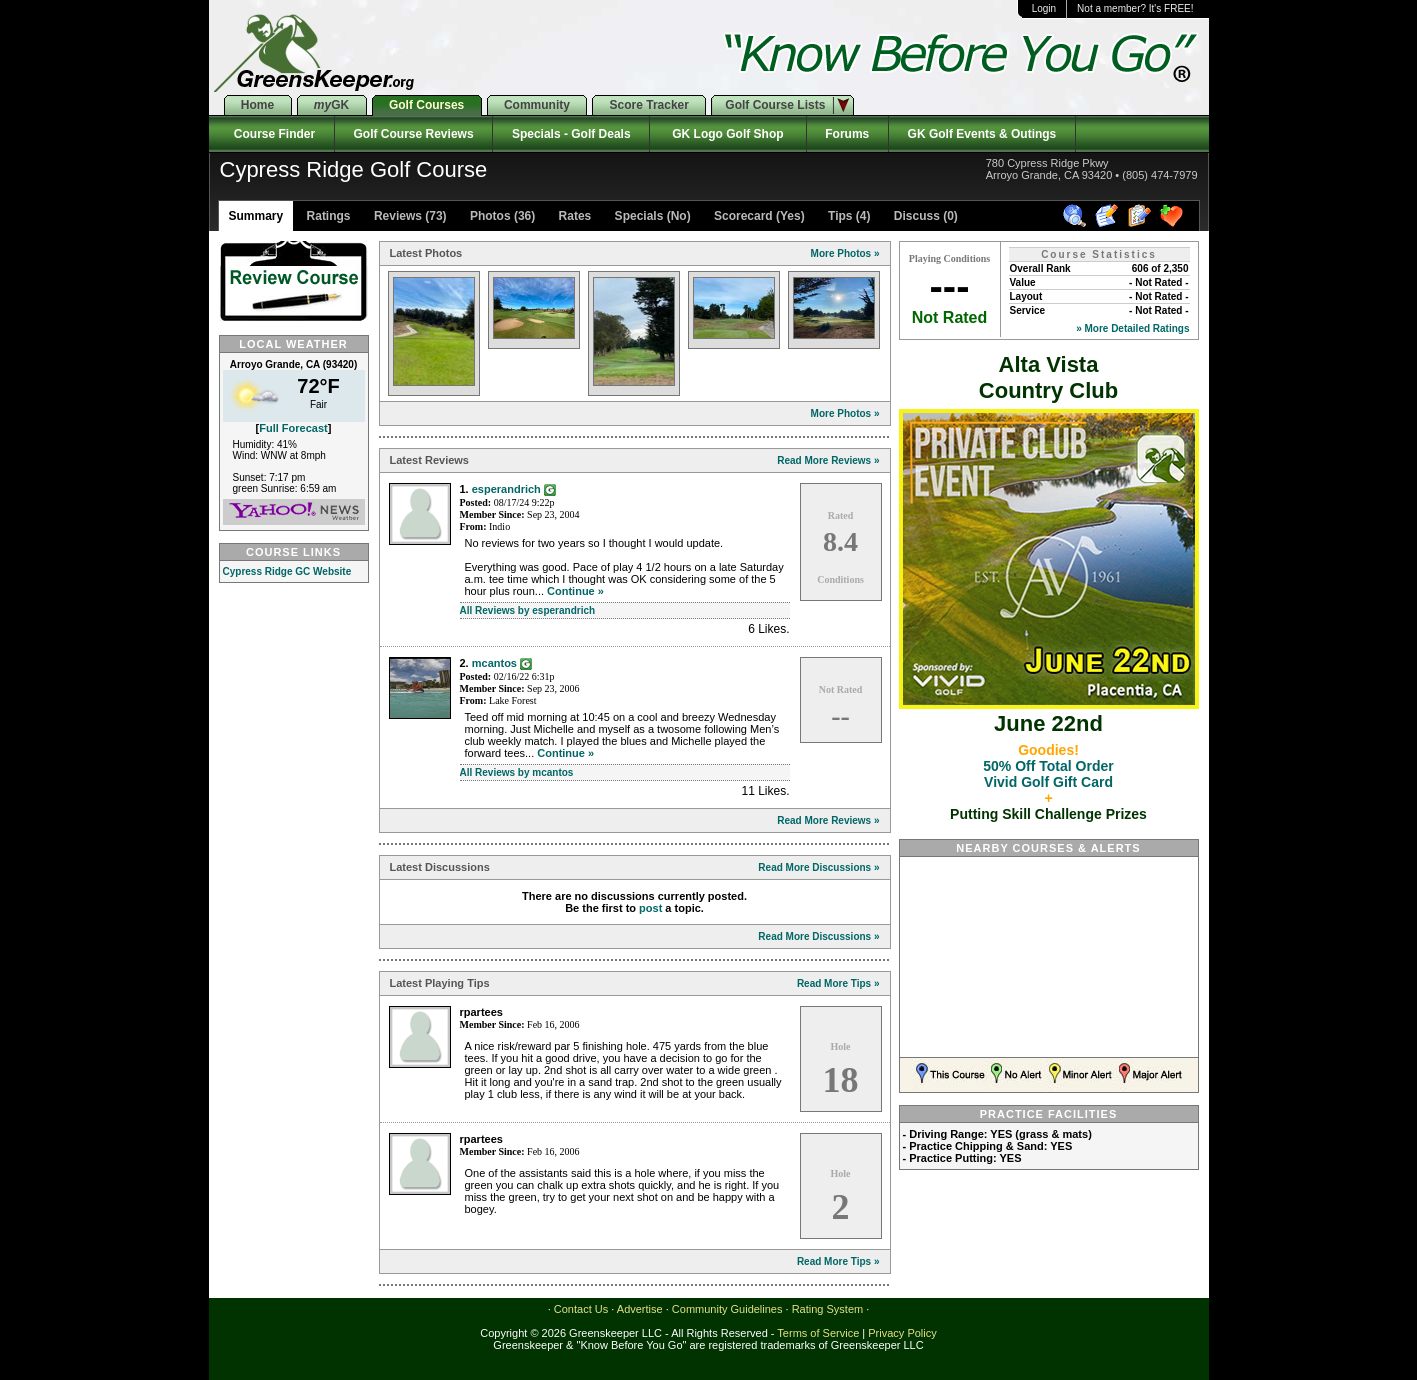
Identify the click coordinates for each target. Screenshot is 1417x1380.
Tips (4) (848, 216)
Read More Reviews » (828, 460)
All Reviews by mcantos (517, 772)
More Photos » (845, 253)
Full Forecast (293, 428)
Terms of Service (818, 1333)
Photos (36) (501, 216)
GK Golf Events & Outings (982, 134)
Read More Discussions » (818, 867)
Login (1044, 8)
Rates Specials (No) (622, 216)
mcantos (494, 663)
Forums (847, 134)
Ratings (326, 216)
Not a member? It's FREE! (1135, 8)
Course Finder (271, 134)
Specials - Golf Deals (571, 134)
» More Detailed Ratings (1132, 328)
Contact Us (581, 1309)
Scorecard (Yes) (758, 216)
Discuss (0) (924, 216)
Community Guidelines (727, 1309)
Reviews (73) (409, 216)
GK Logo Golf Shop (727, 134)
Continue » (575, 591)
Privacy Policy (902, 1333)
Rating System (828, 1309)
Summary (256, 216)
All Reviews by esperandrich (528, 610)
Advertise (640, 1309)
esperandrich (506, 489)
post (650, 908)
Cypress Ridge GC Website (287, 571)
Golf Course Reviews (413, 134)
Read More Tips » (838, 983)
